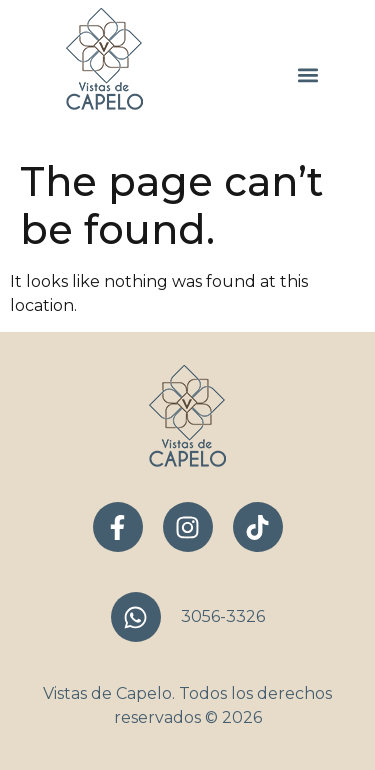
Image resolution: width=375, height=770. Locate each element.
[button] (307, 75)
